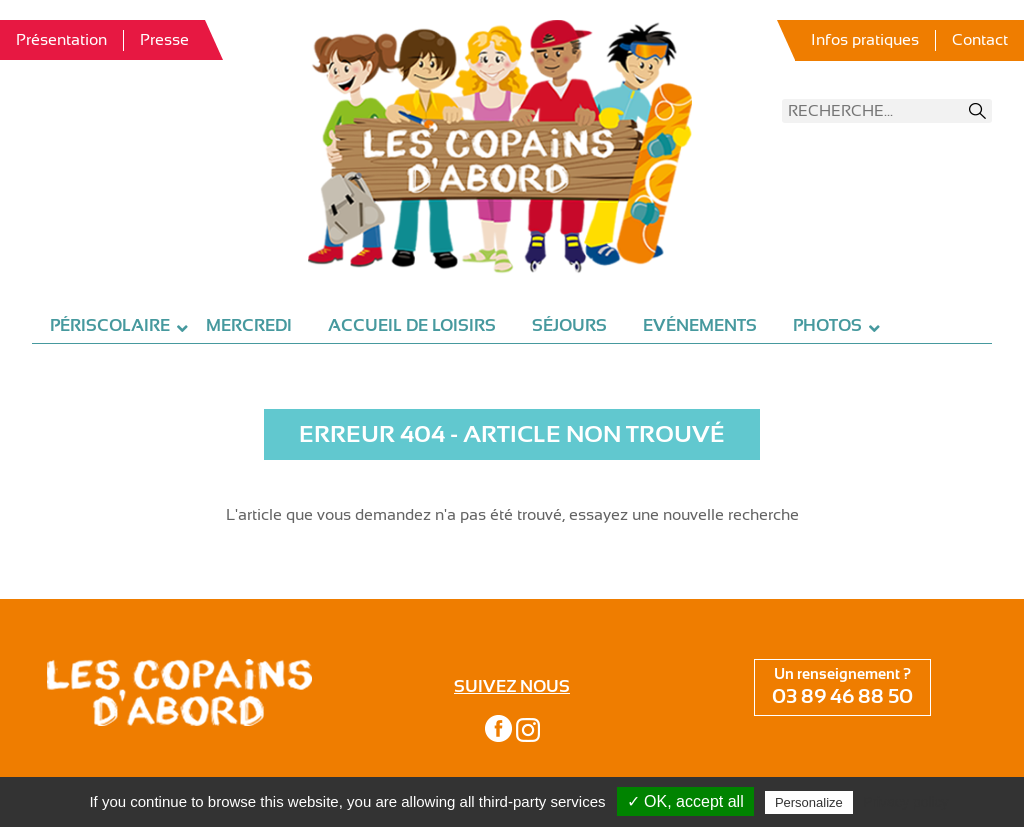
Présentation (61, 40)
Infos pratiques (865, 40)
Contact (980, 40)
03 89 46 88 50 (842, 696)
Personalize (809, 802)
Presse (164, 40)
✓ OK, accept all (685, 801)
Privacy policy (906, 802)
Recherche (978, 111)
